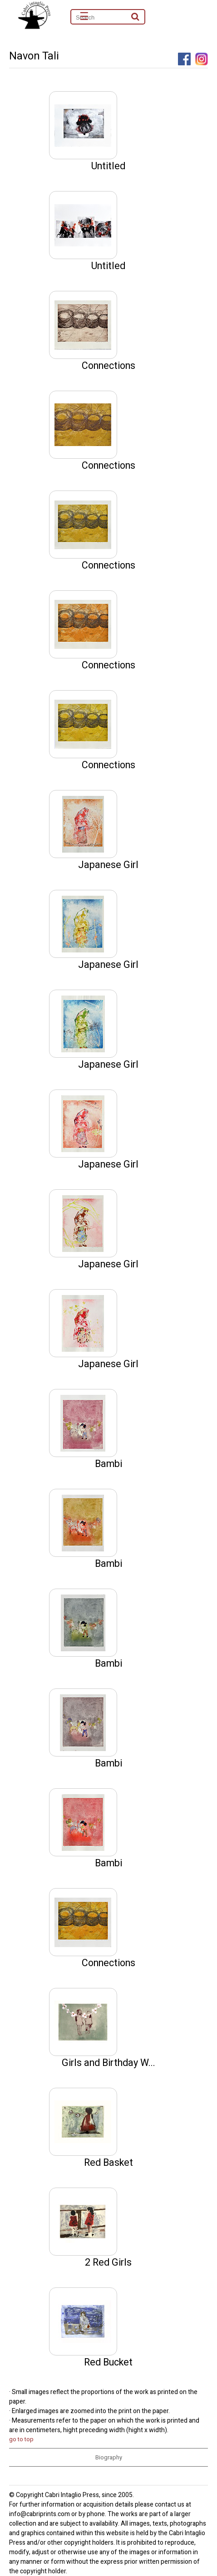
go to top (21, 2439)
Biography (108, 2457)
